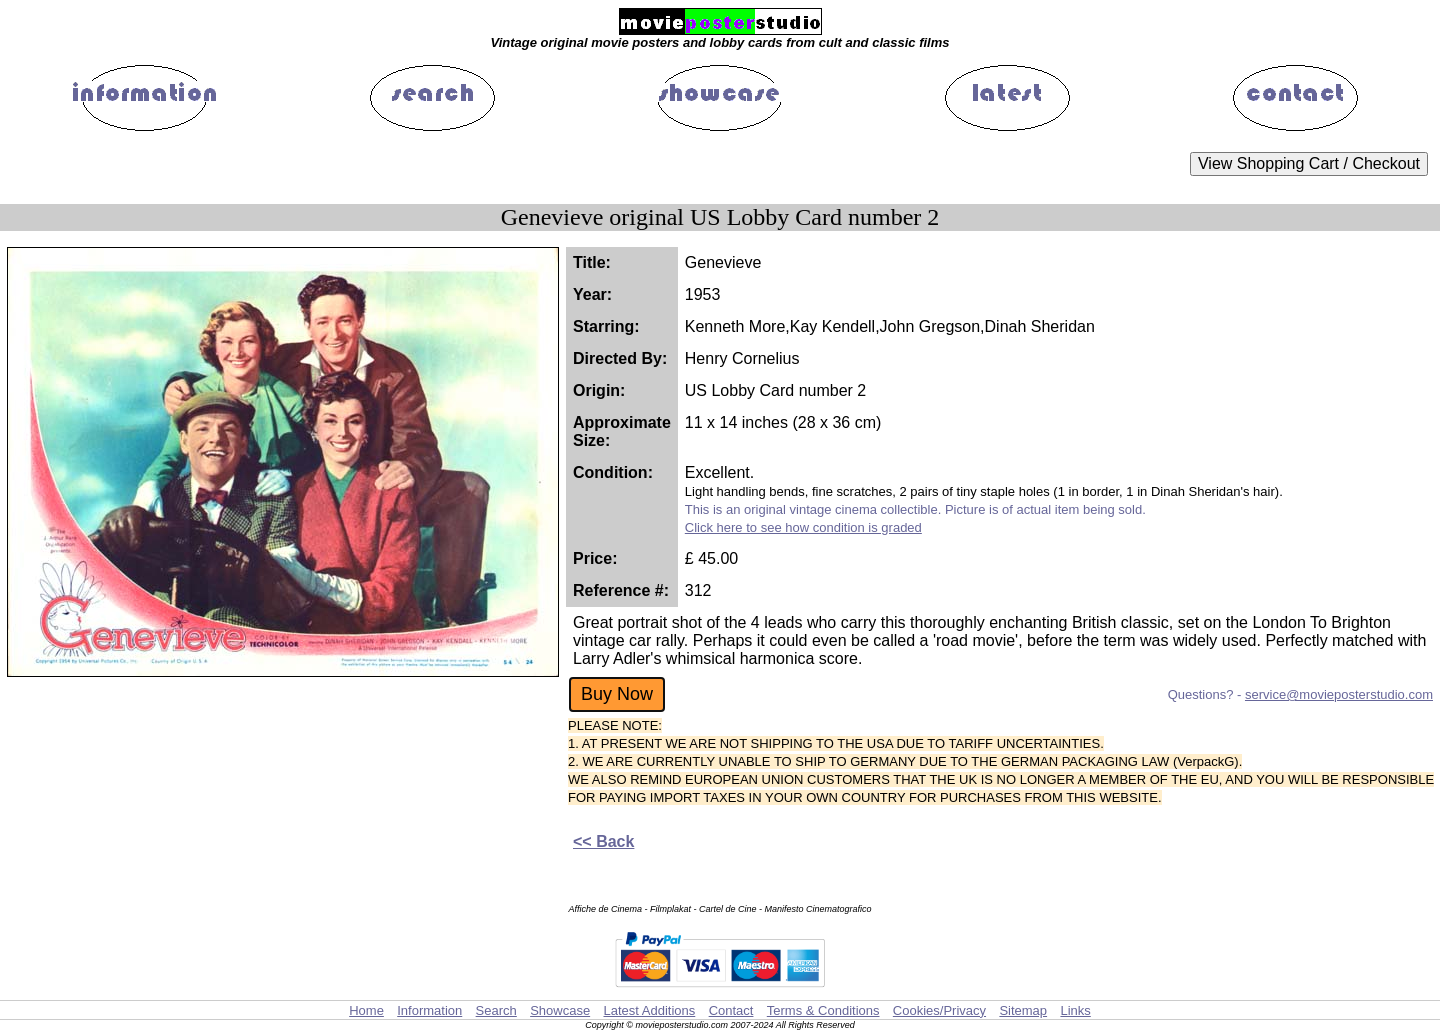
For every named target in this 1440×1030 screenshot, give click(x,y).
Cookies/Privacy (939, 1010)
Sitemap (1023, 1010)
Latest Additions (649, 1010)
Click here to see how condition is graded (803, 527)
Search (496, 1010)
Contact (731, 1010)
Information (429, 1010)
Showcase (560, 1010)
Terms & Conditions (823, 1010)
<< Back (603, 841)
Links (1075, 1010)
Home (366, 1010)
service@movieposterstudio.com (1339, 694)
